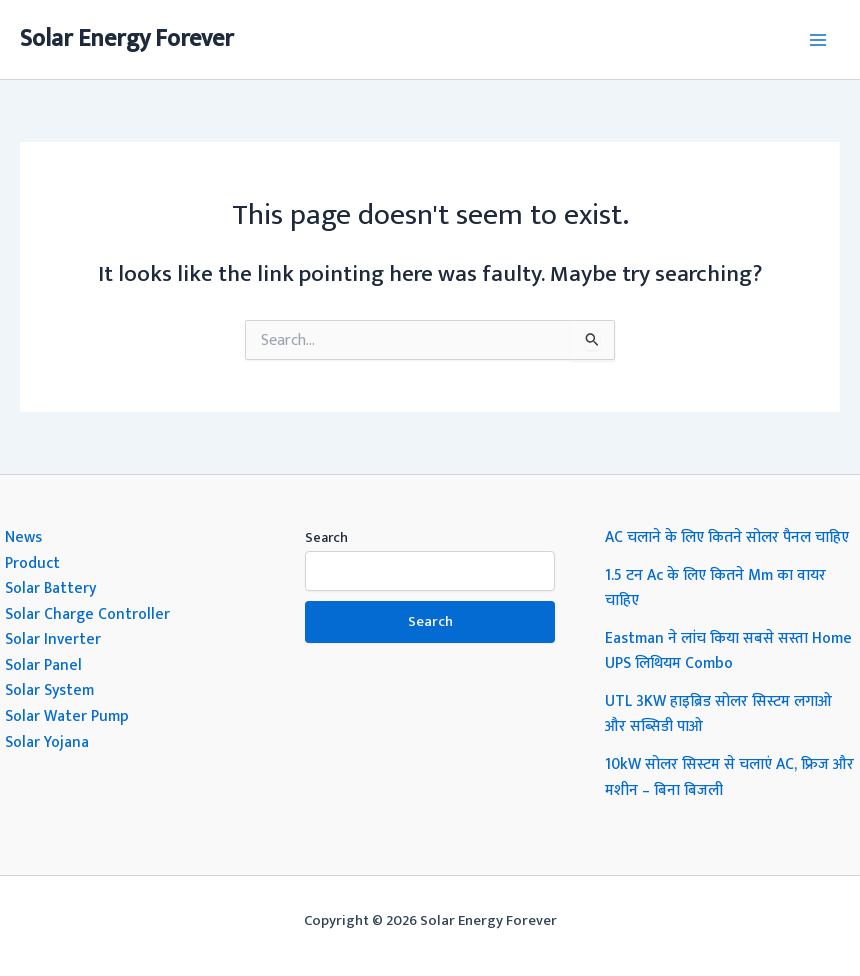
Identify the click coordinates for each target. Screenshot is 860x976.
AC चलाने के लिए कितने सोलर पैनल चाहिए (727, 537)
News (23, 537)
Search (326, 537)
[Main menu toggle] (818, 39)
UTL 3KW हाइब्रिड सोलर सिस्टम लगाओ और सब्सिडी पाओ (718, 714)
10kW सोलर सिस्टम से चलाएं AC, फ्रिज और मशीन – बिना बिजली (729, 777)
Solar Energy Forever (127, 39)
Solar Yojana (47, 742)
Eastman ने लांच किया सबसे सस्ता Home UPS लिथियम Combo (728, 651)
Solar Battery (50, 588)
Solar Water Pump (67, 716)
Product (32, 563)
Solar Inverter (53, 639)
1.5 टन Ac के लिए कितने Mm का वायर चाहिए (715, 588)
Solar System (49, 690)
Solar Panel (43, 665)
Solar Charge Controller (87, 614)
